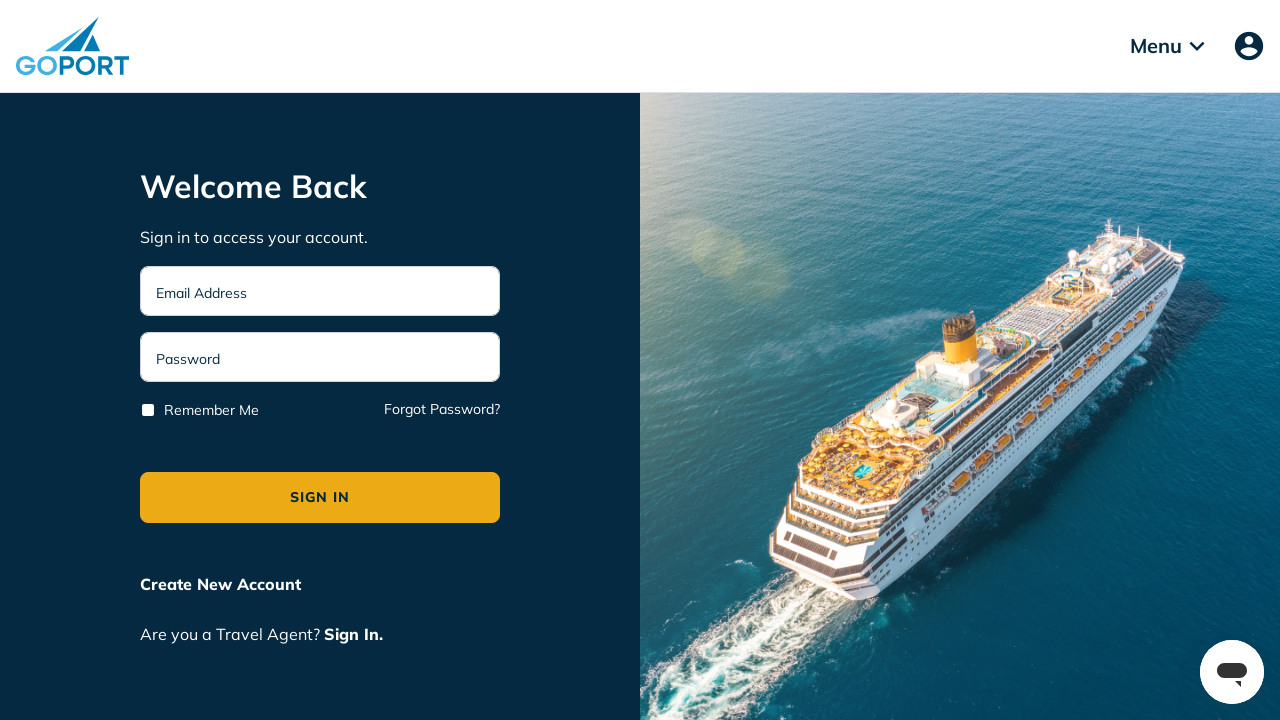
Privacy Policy (605, 155)
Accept (503, 218)
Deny (784, 218)
